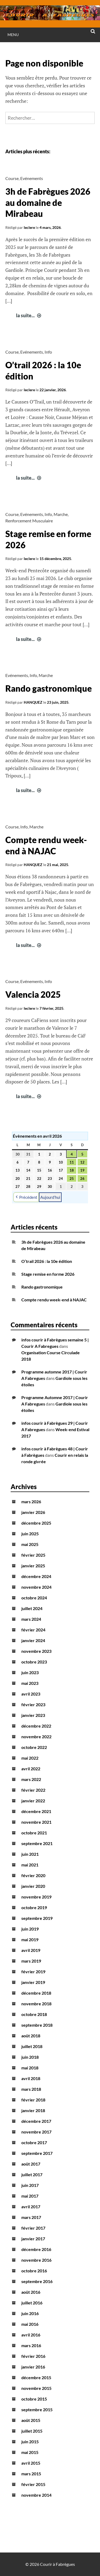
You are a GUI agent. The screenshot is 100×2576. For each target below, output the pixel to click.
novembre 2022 (36, 1736)
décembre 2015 (36, 2377)
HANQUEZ (33, 702)
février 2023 (33, 1704)
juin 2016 (30, 2313)
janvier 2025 (33, 1565)
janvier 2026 (33, 1512)
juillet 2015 (31, 2430)
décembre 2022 (36, 1725)
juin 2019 (30, 1928)
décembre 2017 (36, 2121)
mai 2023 (29, 1683)
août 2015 (30, 2420)
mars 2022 (31, 1779)
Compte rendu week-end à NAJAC (54, 1299)
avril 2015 (30, 2462)
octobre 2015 (34, 2398)
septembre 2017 (37, 2153)
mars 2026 (31, 1501)
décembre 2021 (36, 1811)
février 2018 (33, 2099)
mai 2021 (29, 1864)
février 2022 (33, 1789)
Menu (13, 34)
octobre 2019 (34, 1907)
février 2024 (33, 1629)
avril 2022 (30, 1768)
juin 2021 (30, 1854)
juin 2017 (30, 2185)
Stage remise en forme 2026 (47, 1274)
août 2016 (30, 2292)
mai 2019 (29, 1939)
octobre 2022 (34, 1747)
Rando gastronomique (48, 688)
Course (12, 178)
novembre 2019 (36, 1896)
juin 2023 (30, 1672)
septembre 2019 (37, 1918)
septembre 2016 (37, 2281)
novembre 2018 (36, 2003)
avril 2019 (30, 1950)
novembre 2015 (36, 2388)
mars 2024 (31, 1619)
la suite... (29, 315)
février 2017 (33, 2227)
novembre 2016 (36, 2259)
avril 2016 (30, 2334)
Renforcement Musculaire (29, 520)
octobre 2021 (34, 1832)
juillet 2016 (31, 2302)
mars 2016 (31, 2345)
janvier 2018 (33, 2110)
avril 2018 (30, 2078)
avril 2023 (30, 1693)
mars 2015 (31, 2473)
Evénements (31, 178)
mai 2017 (29, 2195)
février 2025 (33, 1554)
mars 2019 (31, 1960)
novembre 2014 (36, 2494)
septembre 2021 (37, 1843)
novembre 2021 (36, 1822)
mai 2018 (29, 2067)
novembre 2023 (36, 1651)
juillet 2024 (31, 1608)
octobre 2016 (34, 2270)
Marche (61, 514)
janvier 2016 (33, 2366)
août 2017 (30, 2163)
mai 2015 (29, 2452)
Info (48, 351)
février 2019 (33, 1971)
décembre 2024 (36, 1576)
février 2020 (33, 1875)
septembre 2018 (37, 2024)
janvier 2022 (33, 1800)
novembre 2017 (36, 2131)
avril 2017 (30, 2206)
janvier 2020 (33, 1886)
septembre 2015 (37, 2409)
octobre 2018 (34, 2014)
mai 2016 (29, 2324)
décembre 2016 (36, 2249)
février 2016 (33, 2356)
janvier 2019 (33, 1982)
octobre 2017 (34, 2142)
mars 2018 (31, 2089)
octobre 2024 (34, 1597)
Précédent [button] (26, 1197)
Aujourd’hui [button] (50, 1197)
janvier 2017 (33, 2238)
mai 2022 (29, 1757)
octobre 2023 (34, 1661)
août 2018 (30, 2035)
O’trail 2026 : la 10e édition (46, 1261)
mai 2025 (29, 1544)
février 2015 (33, 2484)
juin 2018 (30, 2057)
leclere (29, 227)
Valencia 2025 (33, 994)
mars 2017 (31, 2217)
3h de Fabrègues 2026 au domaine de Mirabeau (47, 202)
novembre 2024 (36, 1587)
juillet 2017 (31, 2174)
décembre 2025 (36, 1522)
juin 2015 (30, 2441)
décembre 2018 (36, 1992)
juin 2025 (30, 1533)
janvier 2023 (33, 1715)
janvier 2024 (33, 1640)
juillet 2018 (31, 2046)
